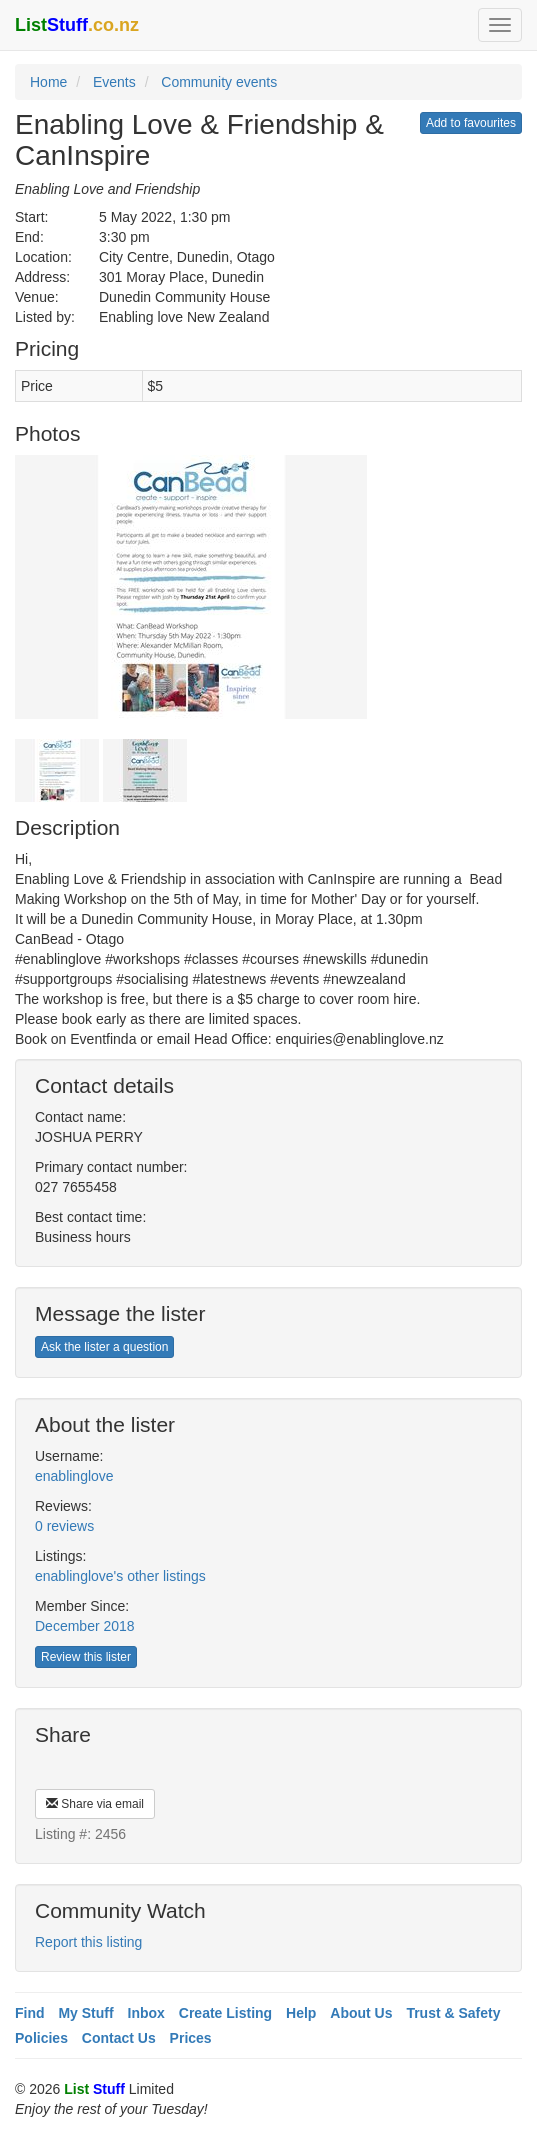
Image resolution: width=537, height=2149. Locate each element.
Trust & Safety (453, 2013)
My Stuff (85, 2013)
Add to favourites (471, 123)
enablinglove (74, 1476)
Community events (219, 82)
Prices (191, 2038)
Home (48, 82)
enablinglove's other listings (120, 1576)
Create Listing (225, 2013)
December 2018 (85, 1626)
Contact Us (119, 2038)
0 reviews (64, 1526)
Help (301, 2013)
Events (114, 82)
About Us (361, 2013)
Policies (41, 2038)
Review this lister (86, 1657)
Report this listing (88, 1942)
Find (30, 2013)
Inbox (146, 2013)
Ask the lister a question (104, 1347)
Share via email (95, 1804)
